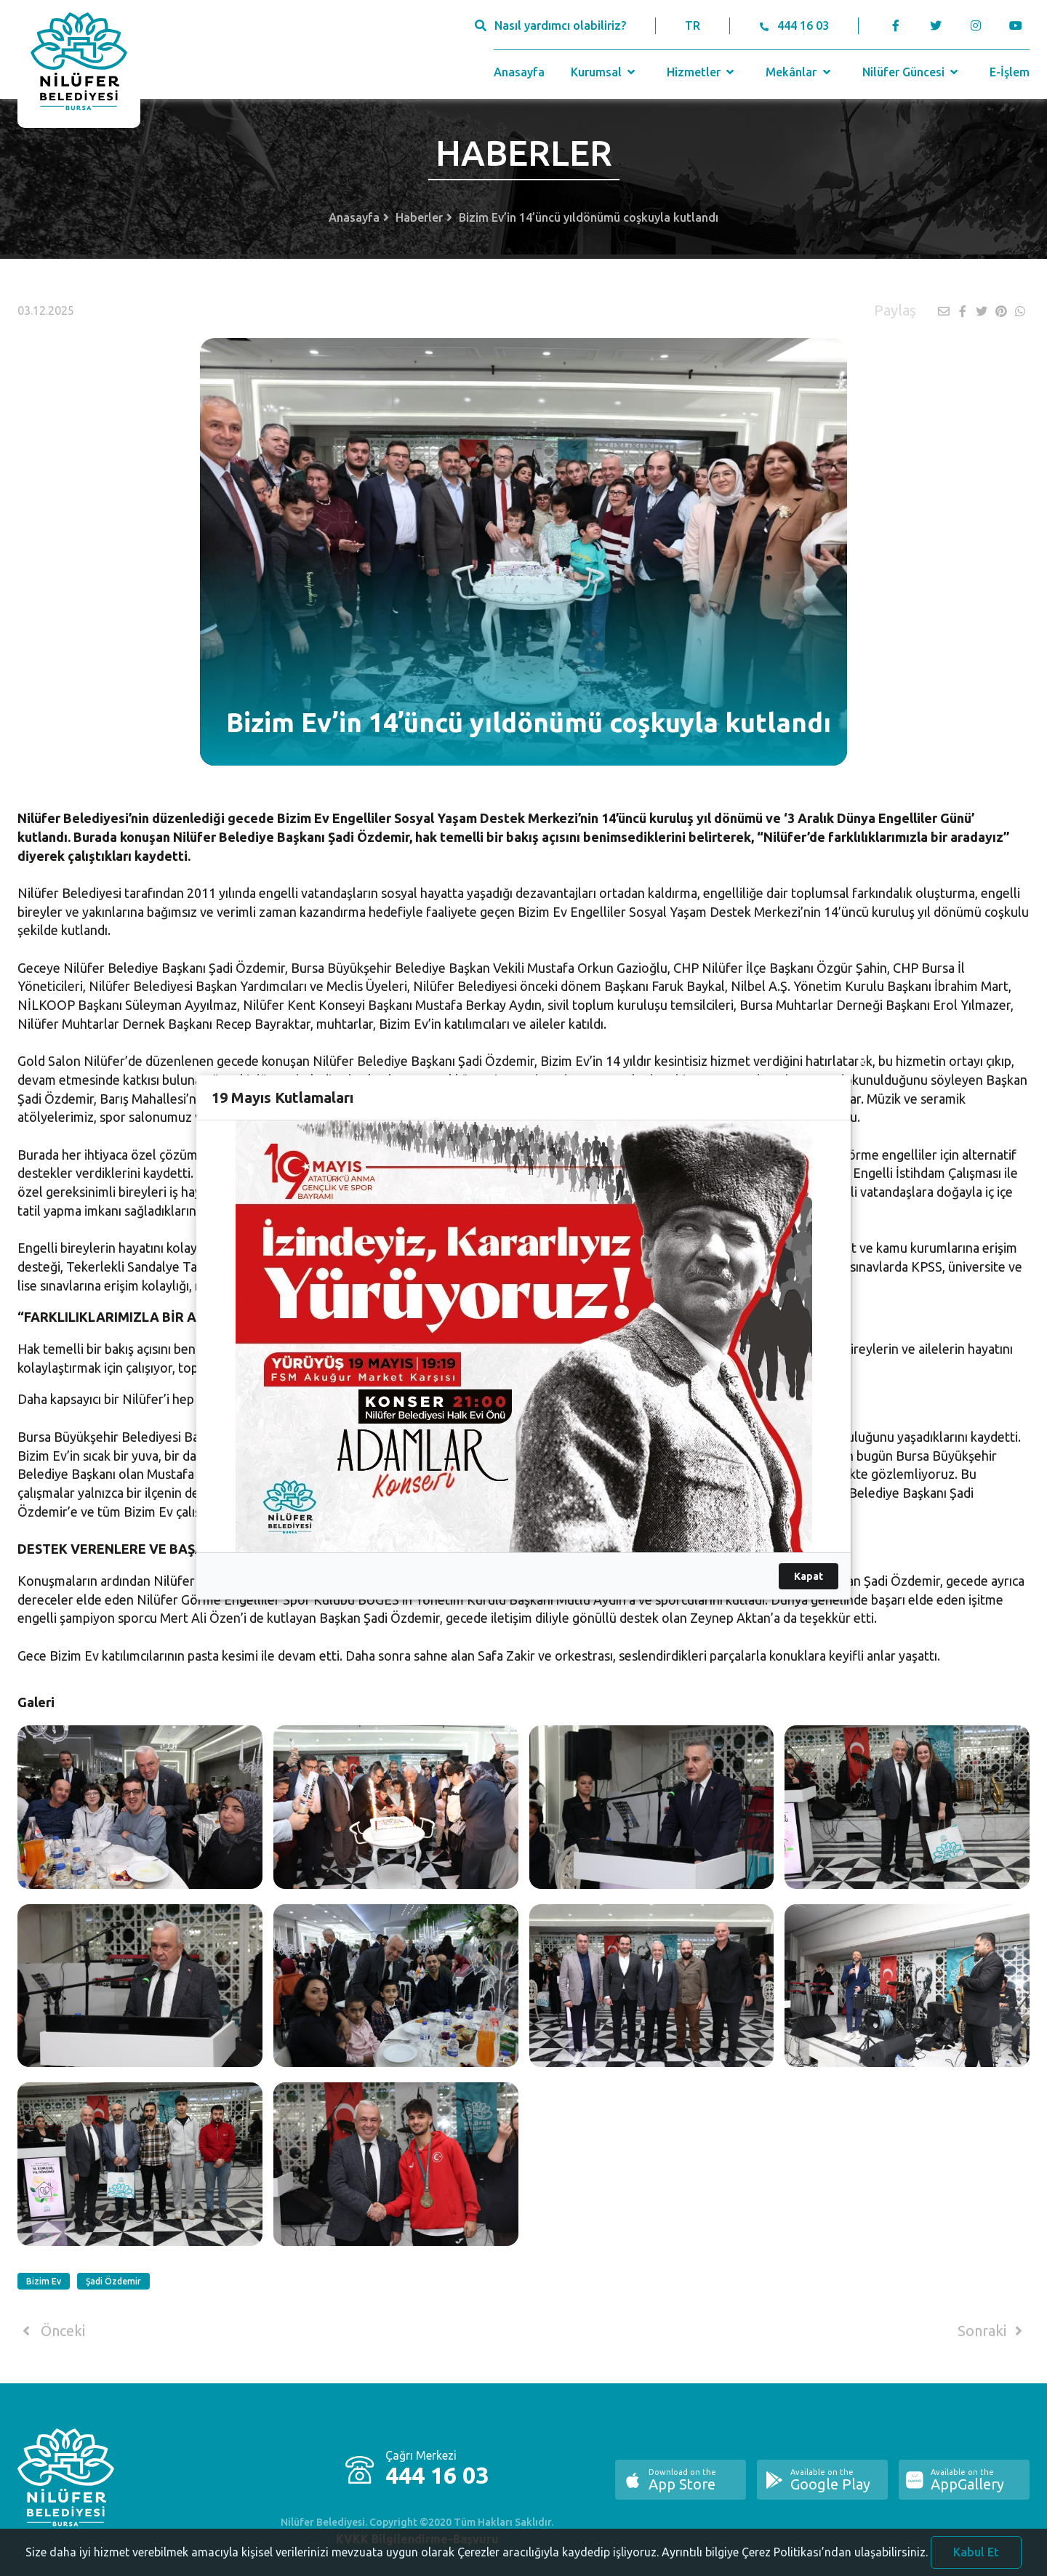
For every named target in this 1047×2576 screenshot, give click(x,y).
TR (692, 25)
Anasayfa (519, 72)
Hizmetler (702, 72)
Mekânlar (799, 72)
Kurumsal (604, 72)
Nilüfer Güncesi (911, 72)
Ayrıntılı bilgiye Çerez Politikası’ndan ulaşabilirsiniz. (795, 2562)
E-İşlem (1010, 72)
